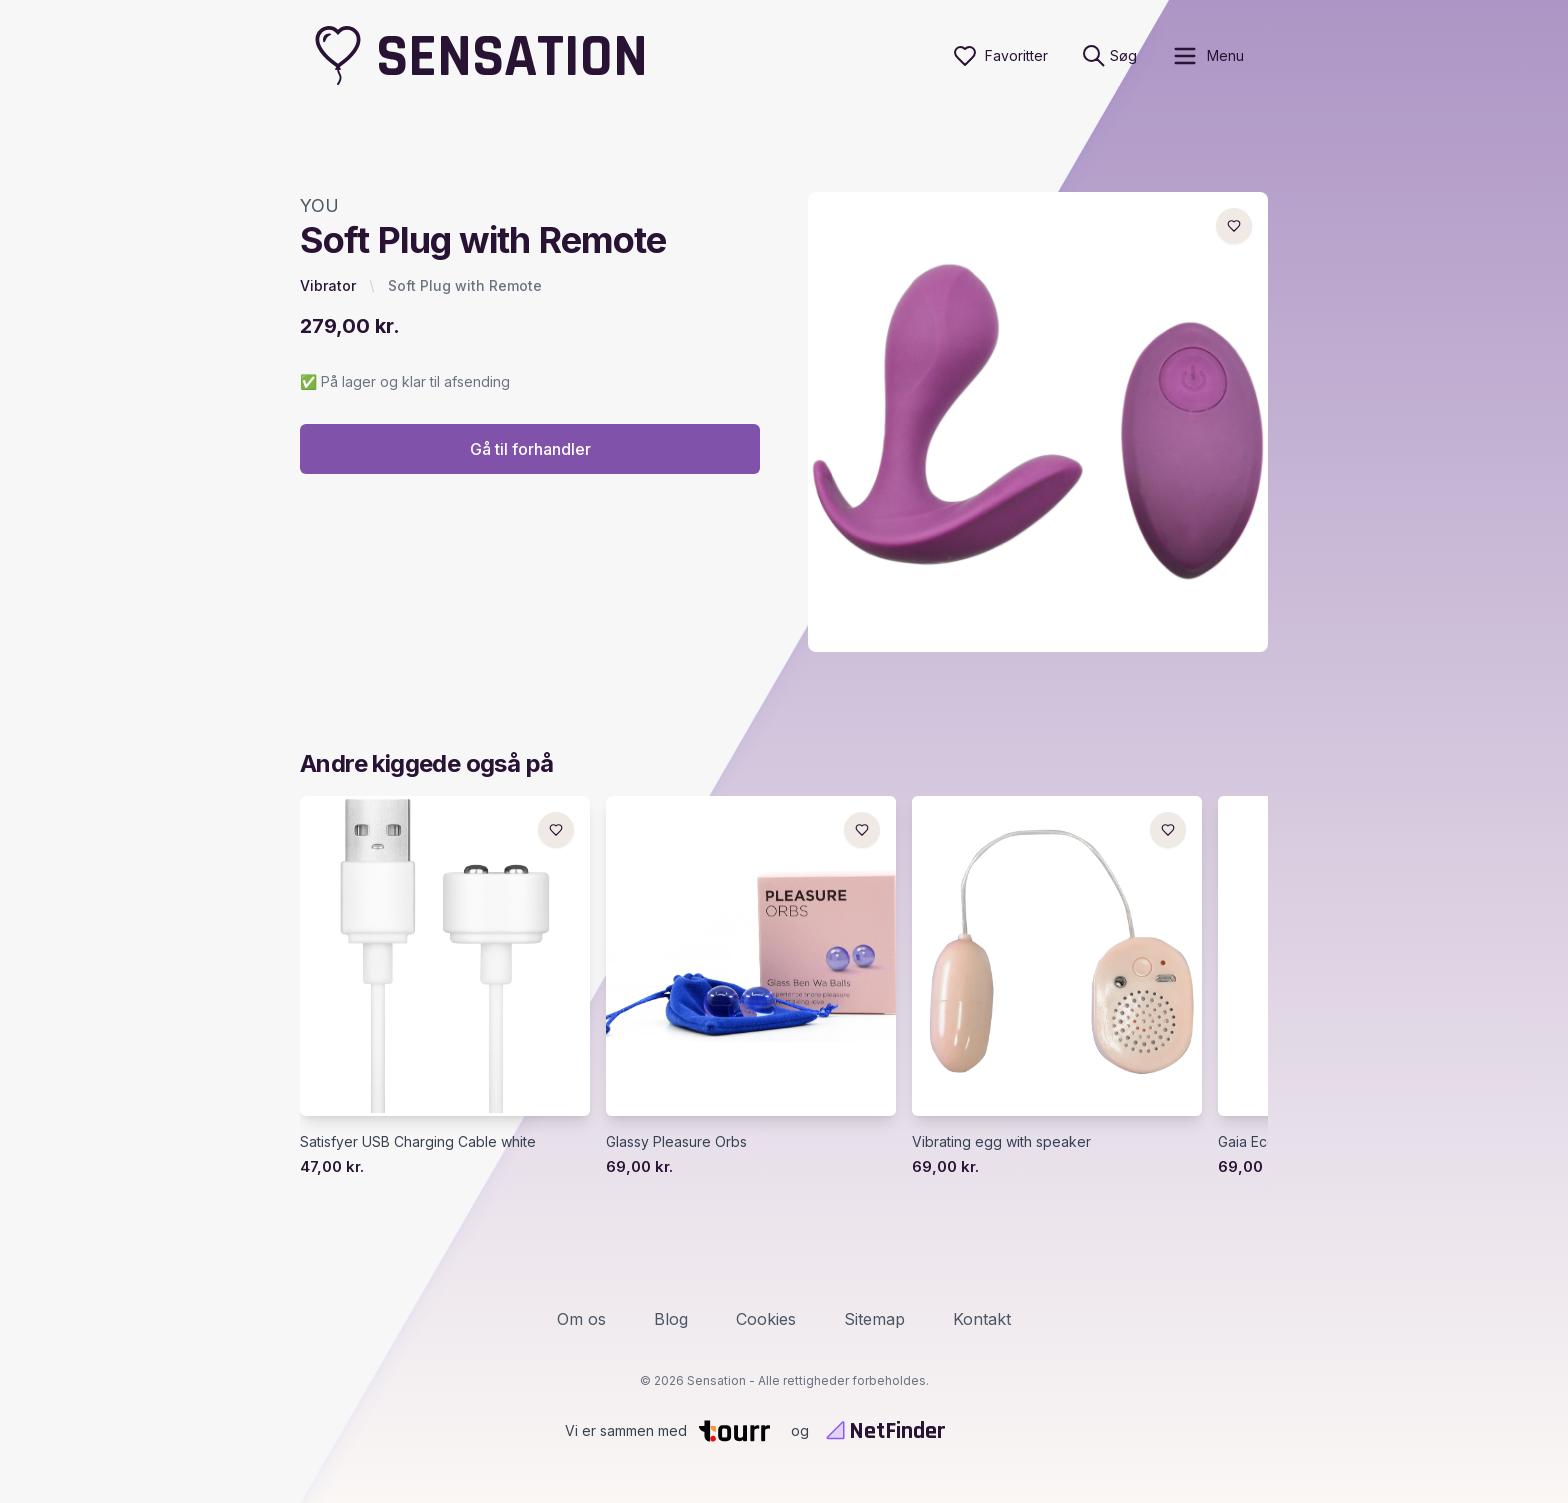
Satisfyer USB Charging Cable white (418, 1141)
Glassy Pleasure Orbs (676, 1141)
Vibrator (328, 285)
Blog (671, 1319)
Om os (581, 1319)
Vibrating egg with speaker (1001, 1141)
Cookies (766, 1319)
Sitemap (874, 1319)
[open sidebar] (1207, 56)
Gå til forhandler (530, 449)
